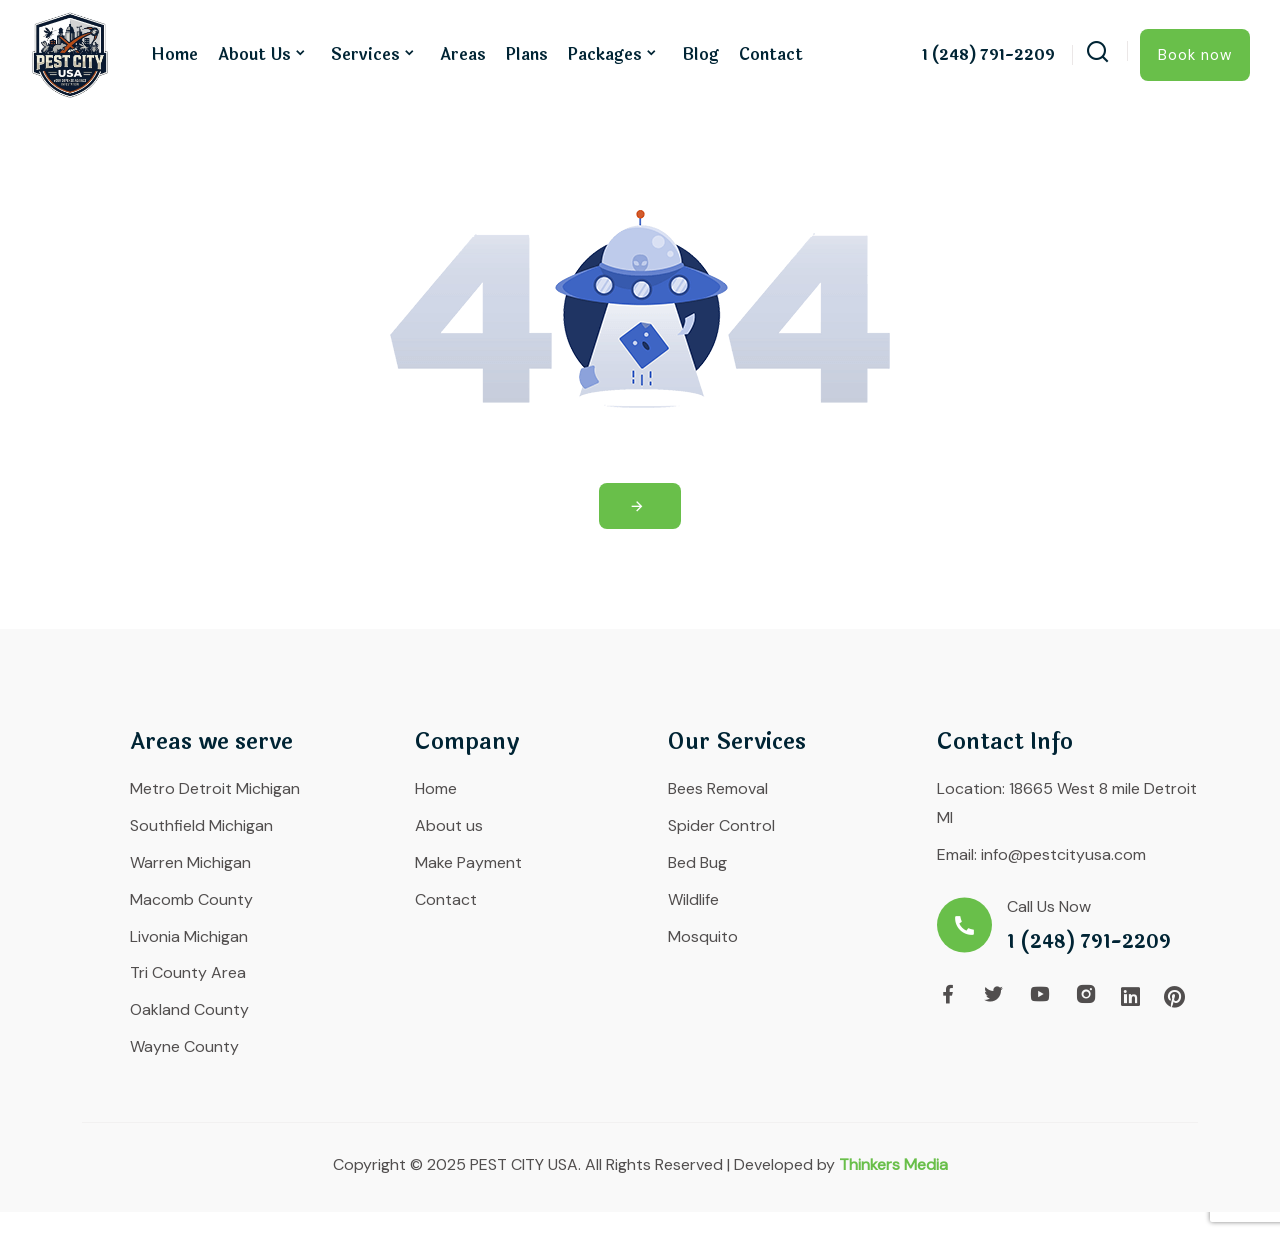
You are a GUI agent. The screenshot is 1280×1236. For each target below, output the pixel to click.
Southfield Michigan (201, 825)
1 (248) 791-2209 (988, 56)
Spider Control (721, 825)
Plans (527, 54)
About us (254, 54)
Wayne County (184, 1046)
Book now (1195, 55)
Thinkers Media (893, 1164)
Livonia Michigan (189, 936)
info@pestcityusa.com (1063, 854)
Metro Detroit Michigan (215, 788)
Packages (605, 54)
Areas (463, 54)
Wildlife (693, 899)
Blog (700, 54)
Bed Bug (697, 862)
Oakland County (189, 1009)
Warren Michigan (190, 862)
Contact (771, 54)
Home (174, 54)
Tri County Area (188, 972)
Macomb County (191, 899)
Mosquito (703, 936)
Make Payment (468, 862)
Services (365, 54)
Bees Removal (718, 788)
